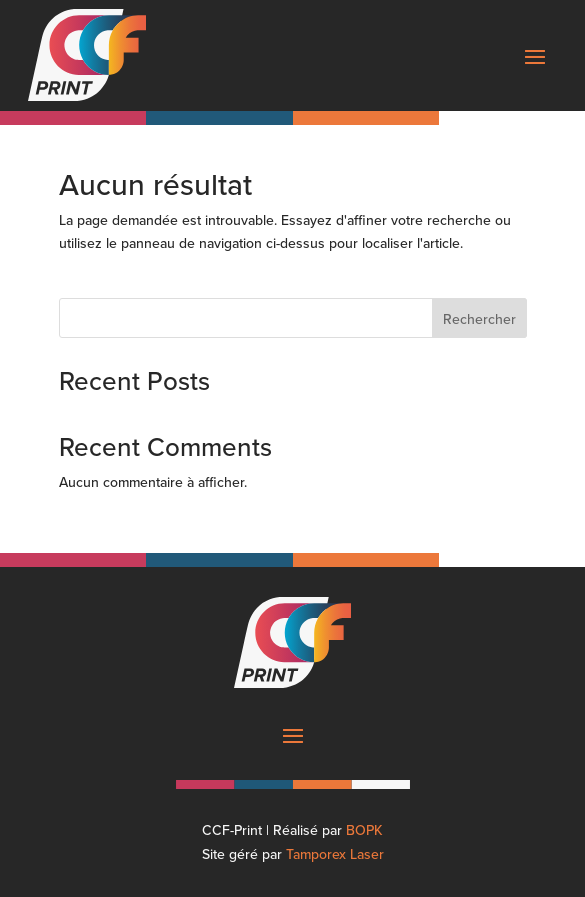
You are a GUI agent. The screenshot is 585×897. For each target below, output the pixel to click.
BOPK (364, 830)
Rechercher (479, 319)
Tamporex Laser (335, 854)
